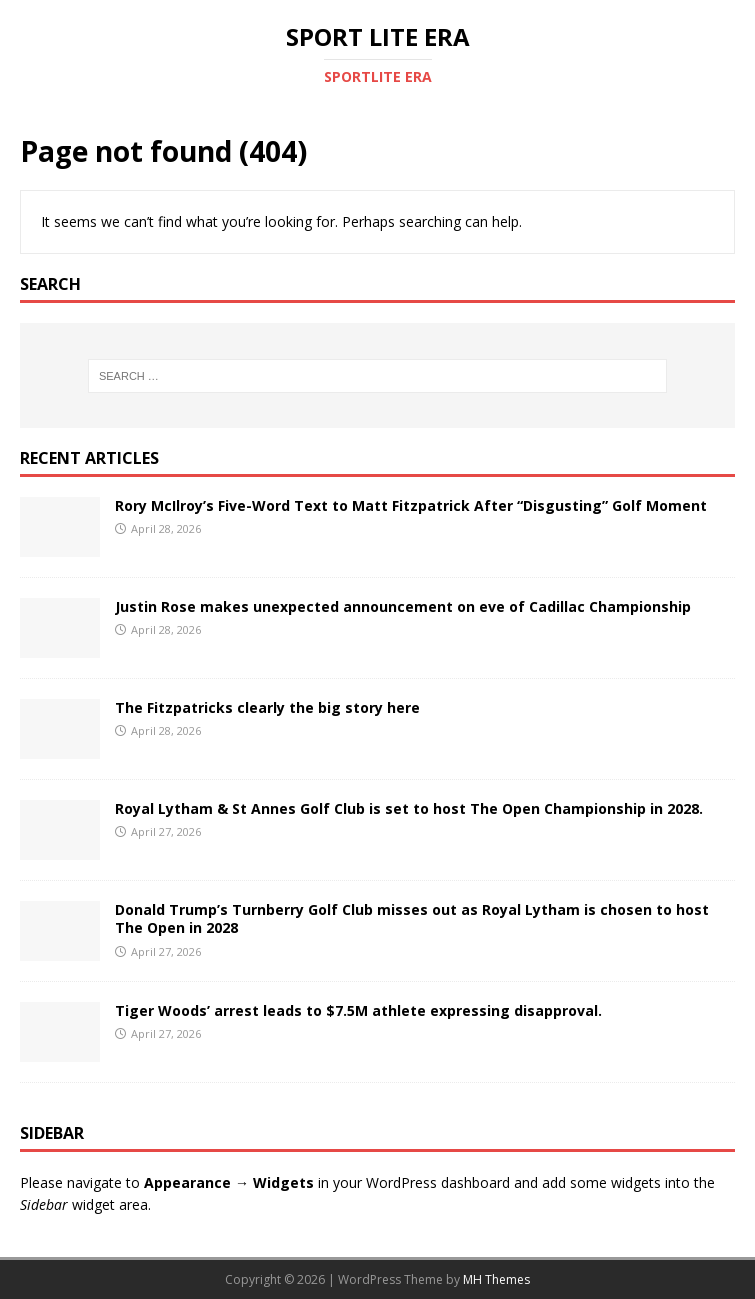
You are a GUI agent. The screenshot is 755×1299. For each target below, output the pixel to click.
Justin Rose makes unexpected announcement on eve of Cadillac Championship (403, 606)
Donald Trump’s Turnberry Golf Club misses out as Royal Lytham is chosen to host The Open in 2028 (412, 918)
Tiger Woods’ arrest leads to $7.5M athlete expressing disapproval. (358, 1010)
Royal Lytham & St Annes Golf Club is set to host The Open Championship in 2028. (409, 808)
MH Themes (496, 1279)
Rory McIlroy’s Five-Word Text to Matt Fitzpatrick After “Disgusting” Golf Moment (411, 505)
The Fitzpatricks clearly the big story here (267, 707)
